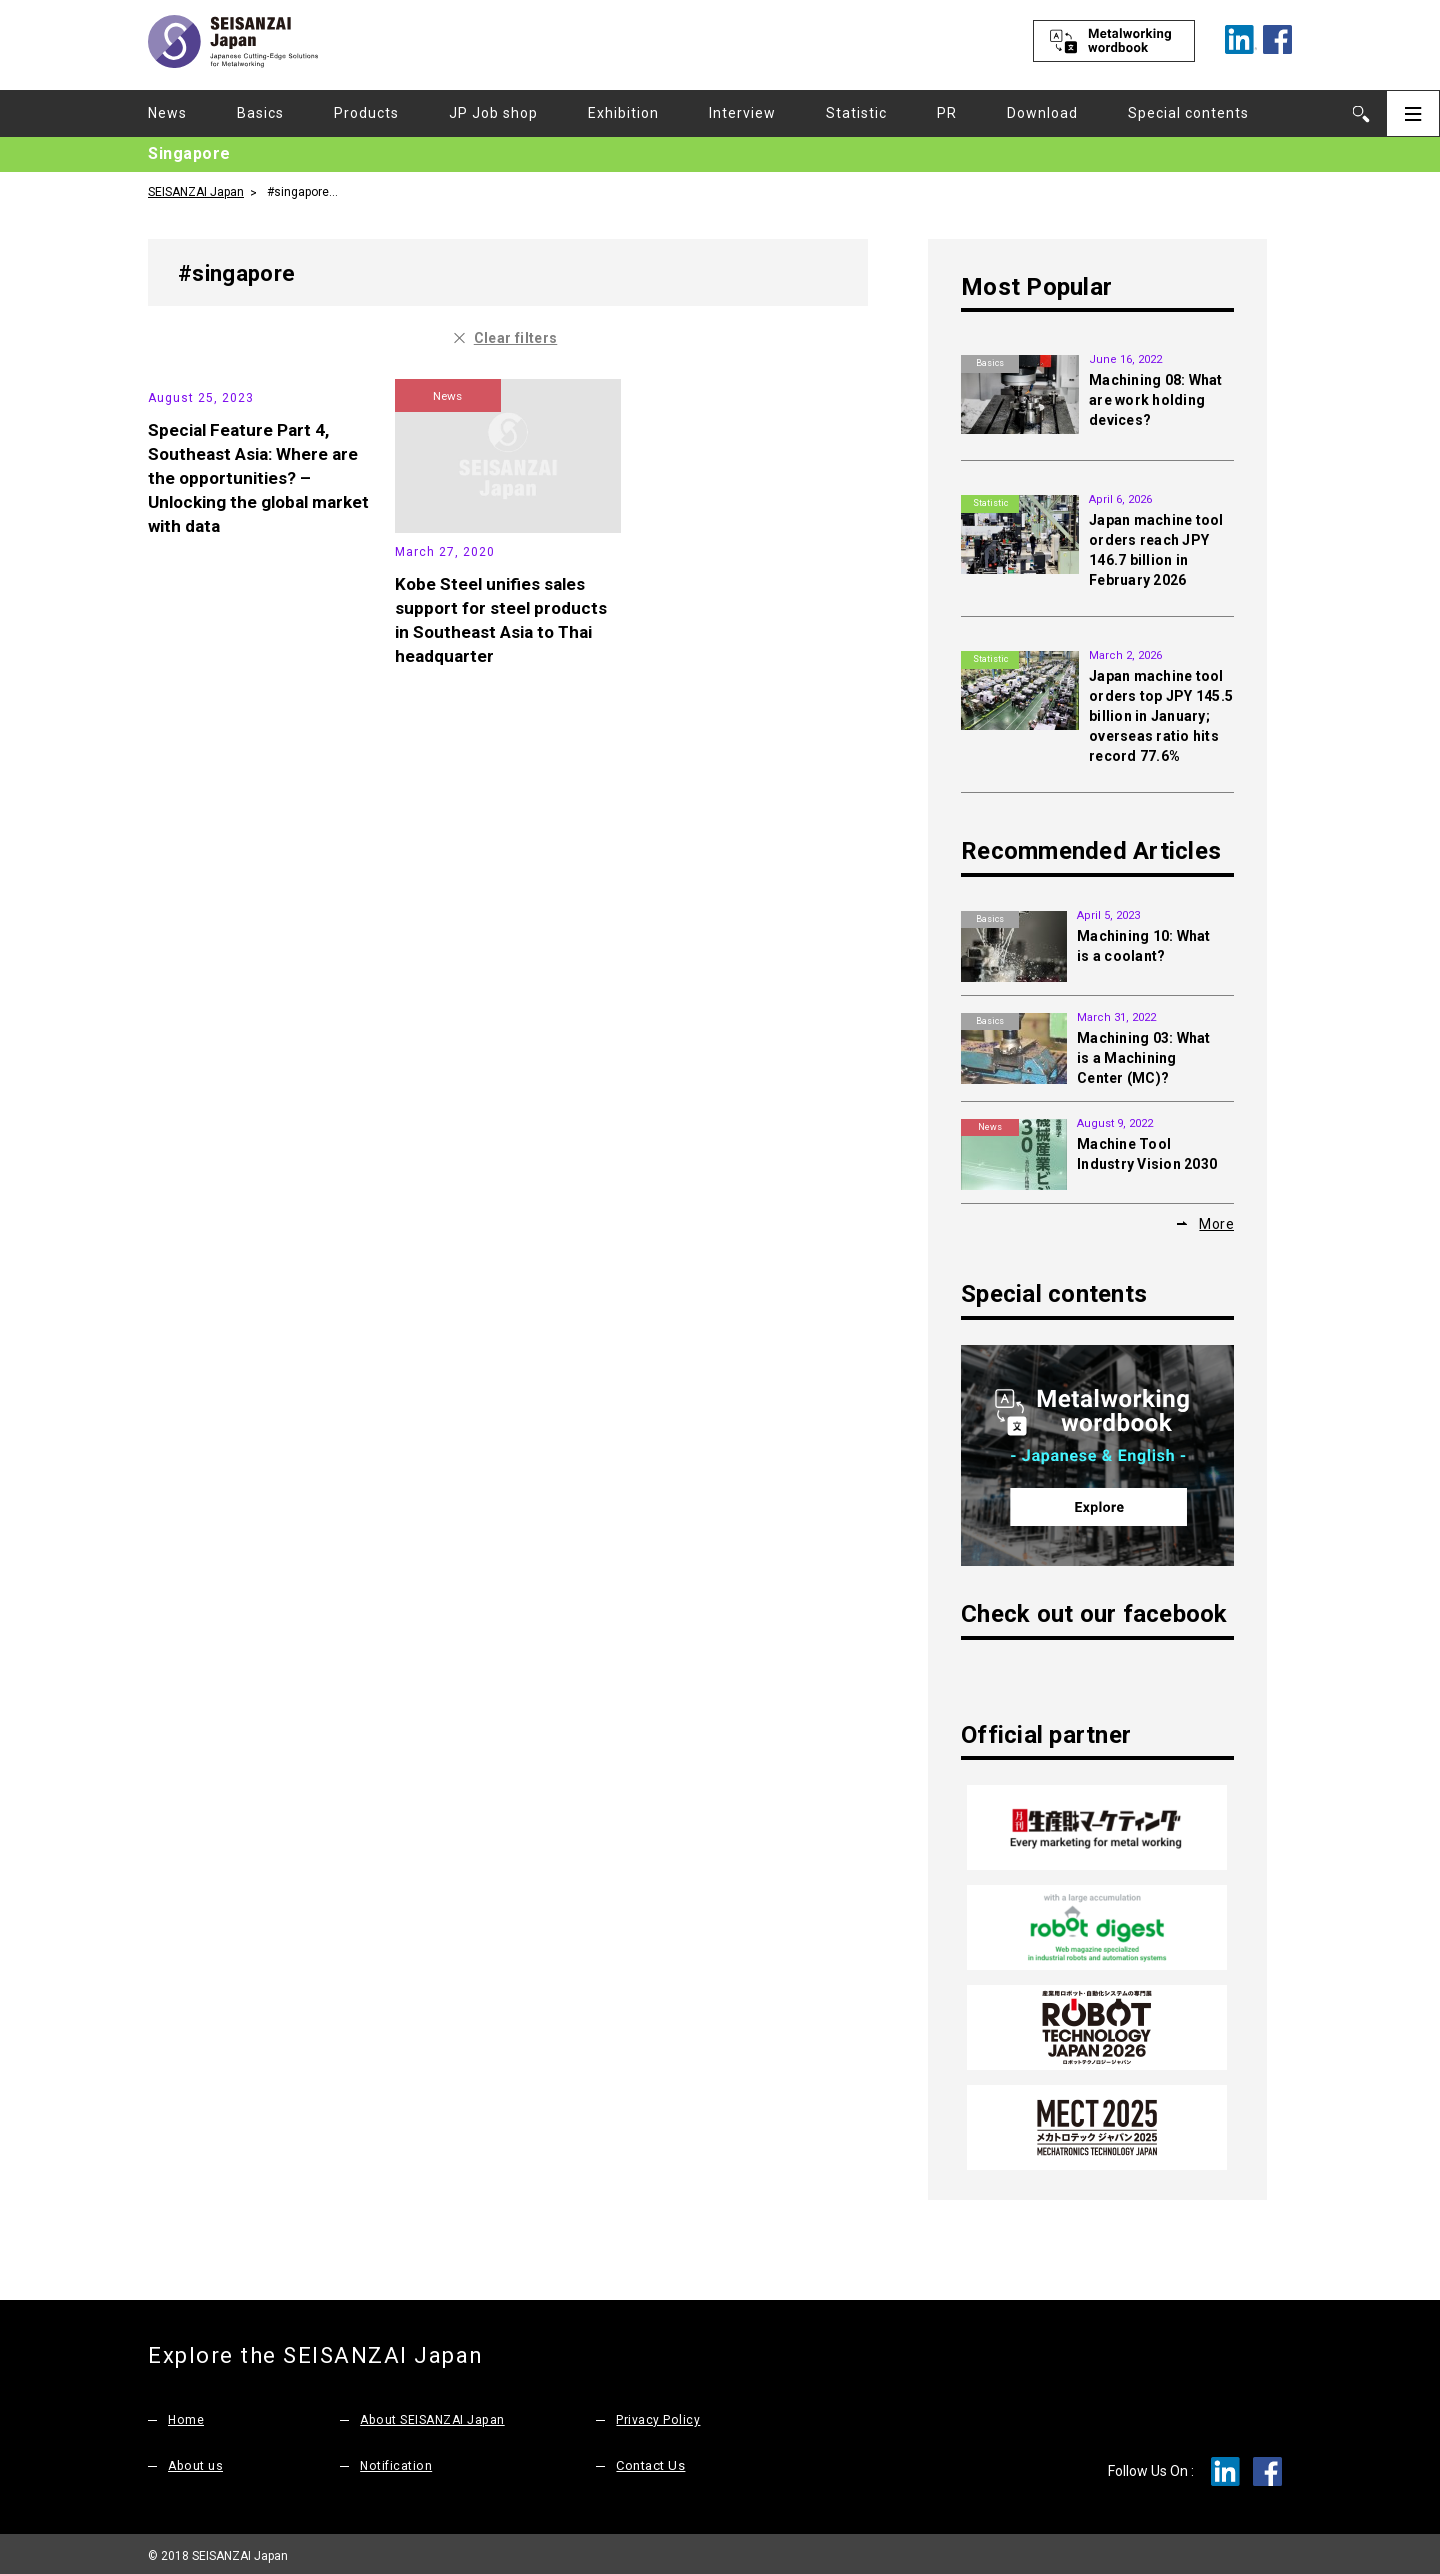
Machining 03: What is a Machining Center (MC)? (1144, 1058)
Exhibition (623, 113)
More (1216, 1223)
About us (196, 2460)
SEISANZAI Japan (196, 191)
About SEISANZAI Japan (436, 2414)
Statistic (856, 113)
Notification (397, 2460)
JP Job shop (493, 113)
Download (1042, 113)
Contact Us (650, 2460)
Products (366, 113)
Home (186, 2414)
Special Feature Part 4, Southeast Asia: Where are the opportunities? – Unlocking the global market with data (257, 625)
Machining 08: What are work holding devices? (1156, 400)
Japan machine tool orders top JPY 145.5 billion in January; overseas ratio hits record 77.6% (1161, 716)
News (167, 113)
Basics (260, 113)
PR (947, 113)
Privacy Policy (658, 2414)
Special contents (1188, 113)
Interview (742, 113)
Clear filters (516, 337)
